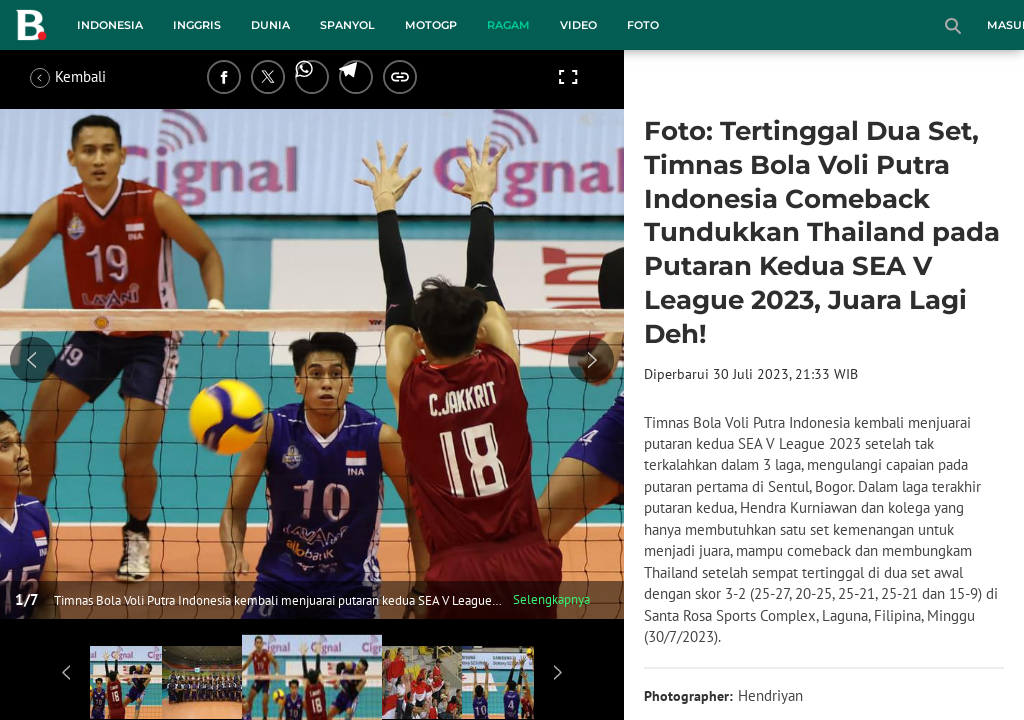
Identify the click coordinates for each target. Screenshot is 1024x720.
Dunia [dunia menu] (270, 25)
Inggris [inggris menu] (197, 25)
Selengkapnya (551, 599)
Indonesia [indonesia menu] (110, 25)
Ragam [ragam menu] (508, 25)
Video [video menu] (578, 25)
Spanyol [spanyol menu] (347, 25)
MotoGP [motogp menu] (431, 25)
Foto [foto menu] (643, 25)
